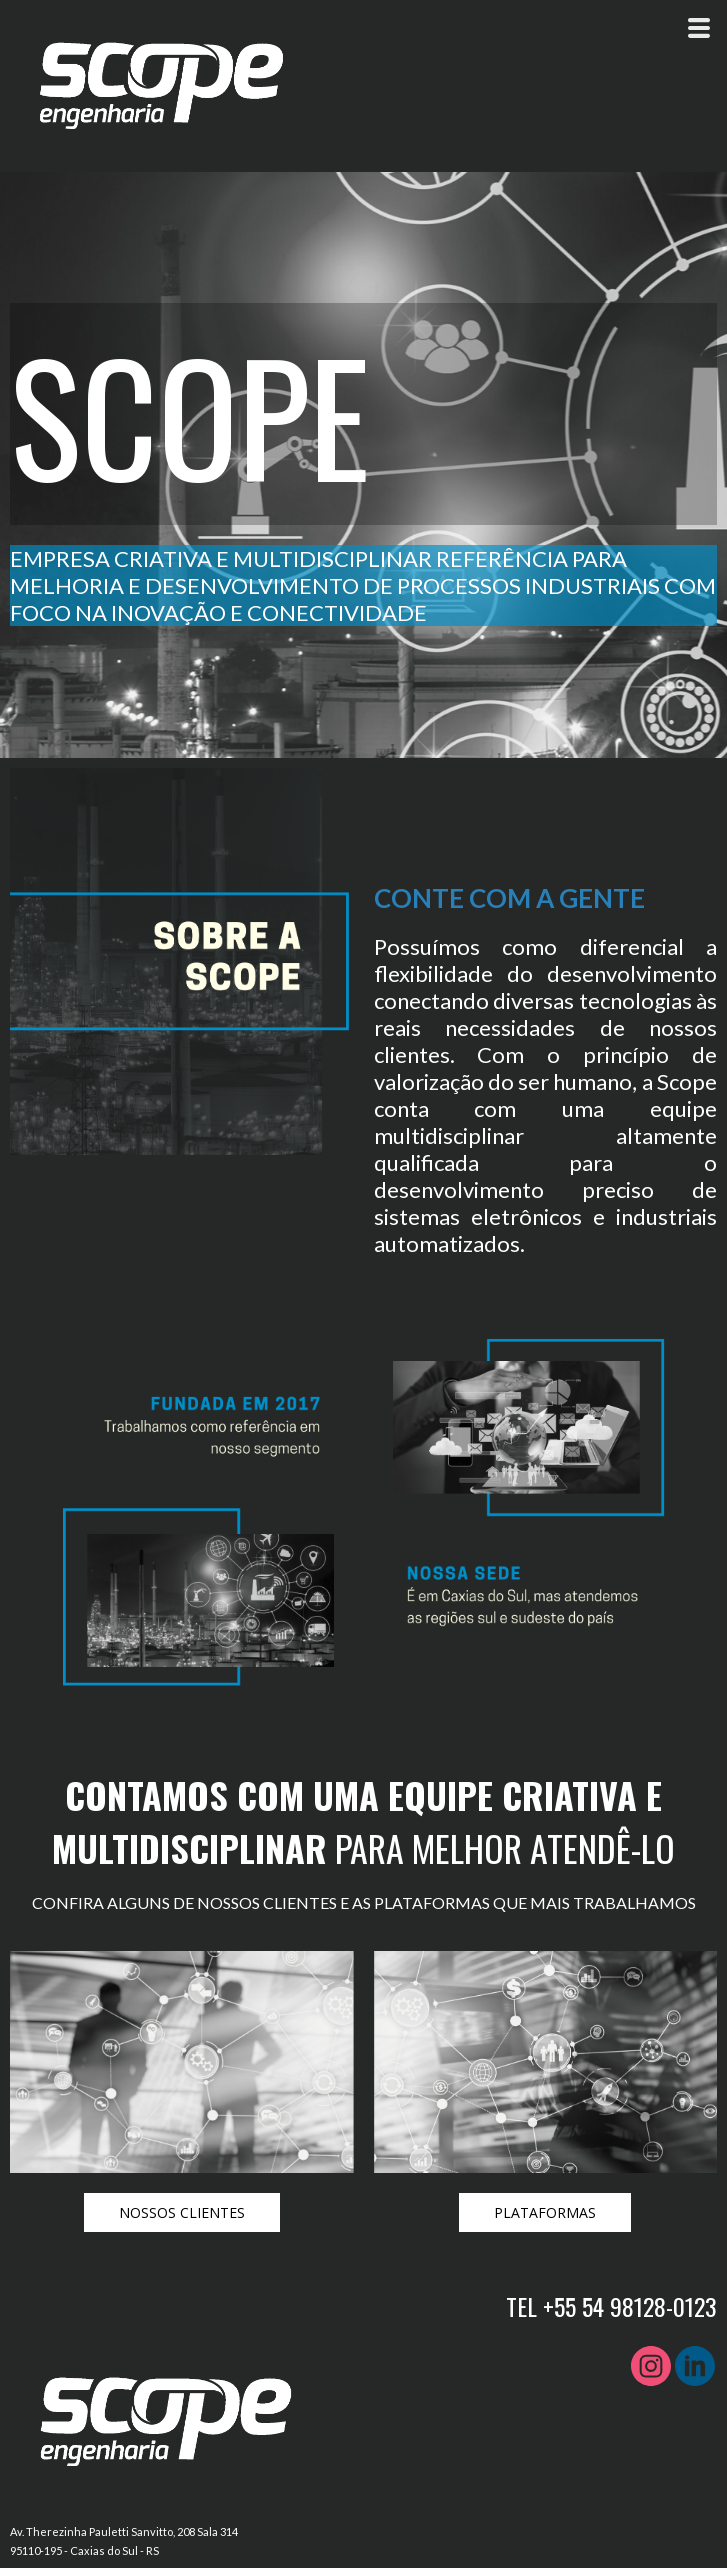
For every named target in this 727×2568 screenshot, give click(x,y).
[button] (182, 2212)
